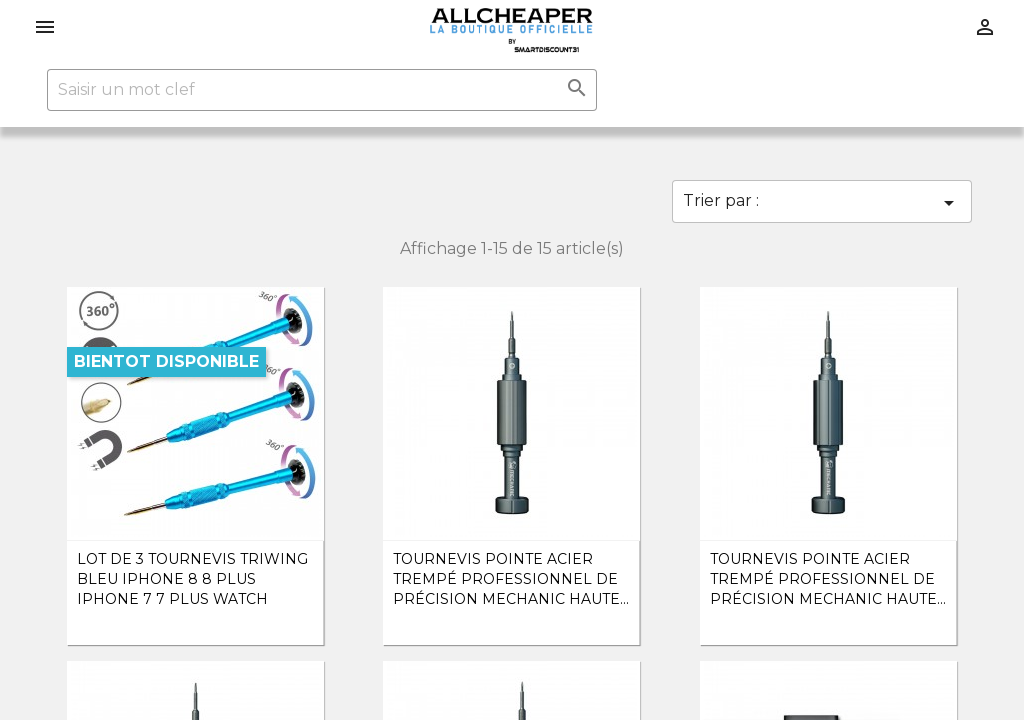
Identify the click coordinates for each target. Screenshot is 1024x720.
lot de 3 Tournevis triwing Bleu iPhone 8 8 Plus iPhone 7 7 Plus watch (192, 579)
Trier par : (822, 203)
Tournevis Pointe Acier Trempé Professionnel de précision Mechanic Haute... (511, 579)
